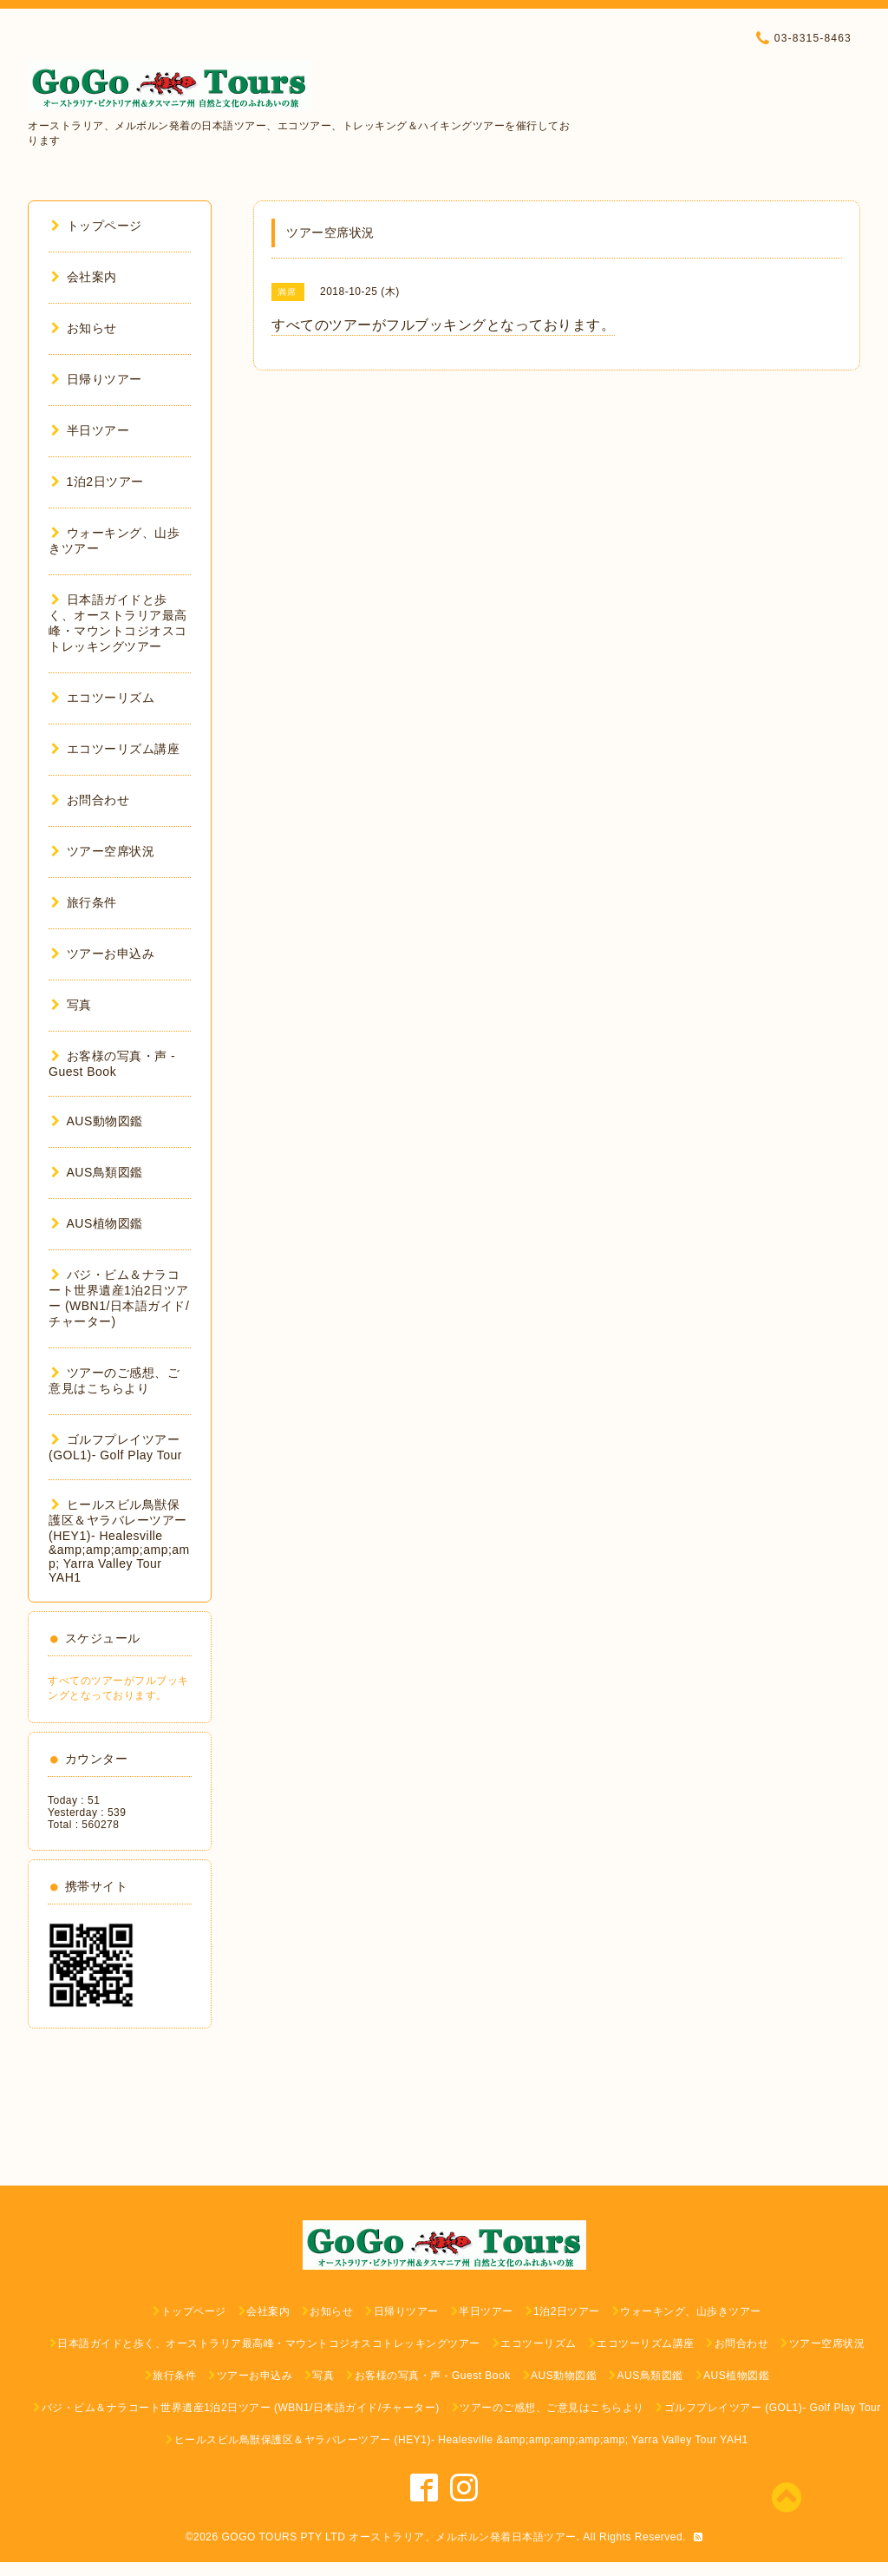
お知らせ (84, 328)
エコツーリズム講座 (115, 749)
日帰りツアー (96, 379)
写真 (71, 1005)
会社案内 (84, 277)
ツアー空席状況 (102, 851)
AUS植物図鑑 (97, 1223)
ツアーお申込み (102, 953)
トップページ (96, 226)
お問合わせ (90, 800)
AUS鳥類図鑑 (97, 1172)
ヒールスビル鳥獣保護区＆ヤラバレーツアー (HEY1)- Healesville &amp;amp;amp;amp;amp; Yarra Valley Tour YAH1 (119, 1541)
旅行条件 (84, 902)
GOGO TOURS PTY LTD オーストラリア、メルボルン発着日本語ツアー (399, 2537)
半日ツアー (90, 430)
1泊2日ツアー (97, 481)
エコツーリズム (102, 698)
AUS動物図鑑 (97, 1121)
